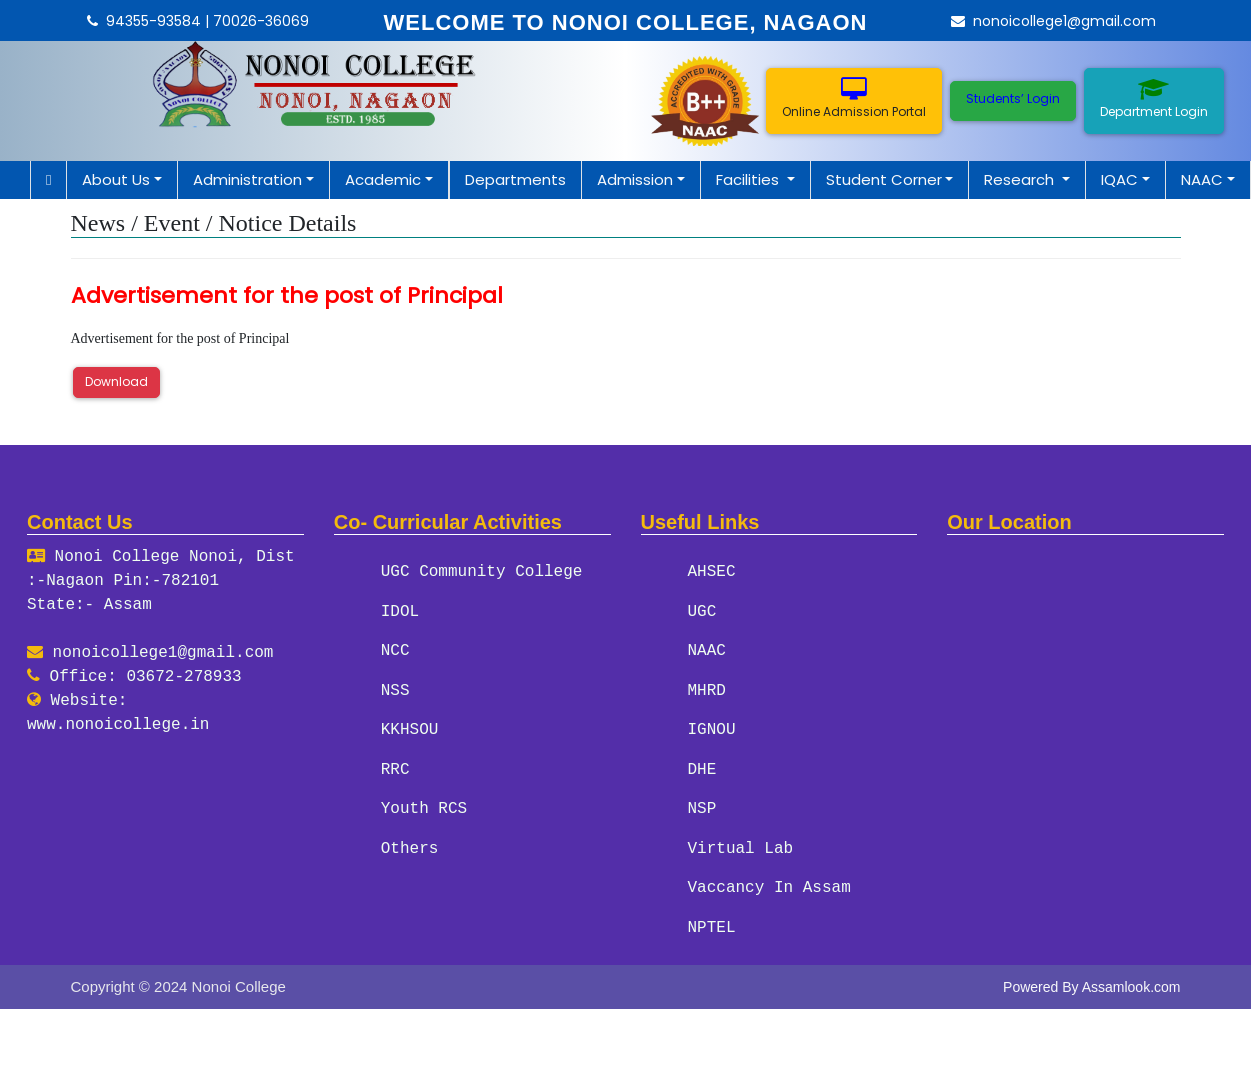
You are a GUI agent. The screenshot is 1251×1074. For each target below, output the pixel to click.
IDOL (400, 611)
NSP (702, 806)
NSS (395, 689)
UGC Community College (482, 572)
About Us (116, 179)
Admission (635, 179)
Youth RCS (424, 806)
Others (410, 845)
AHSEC (712, 572)
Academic (383, 179)
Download (116, 381)
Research (1021, 179)
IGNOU (712, 728)
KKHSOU (410, 728)
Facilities (749, 179)
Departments (515, 179)
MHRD (707, 689)
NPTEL (712, 923)
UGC (702, 611)
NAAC (1202, 179)
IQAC (1119, 179)
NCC (395, 650)
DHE (702, 767)
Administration (247, 179)
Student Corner (884, 179)
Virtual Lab (741, 845)
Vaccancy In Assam (769, 884)
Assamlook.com (1131, 982)
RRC (395, 767)
